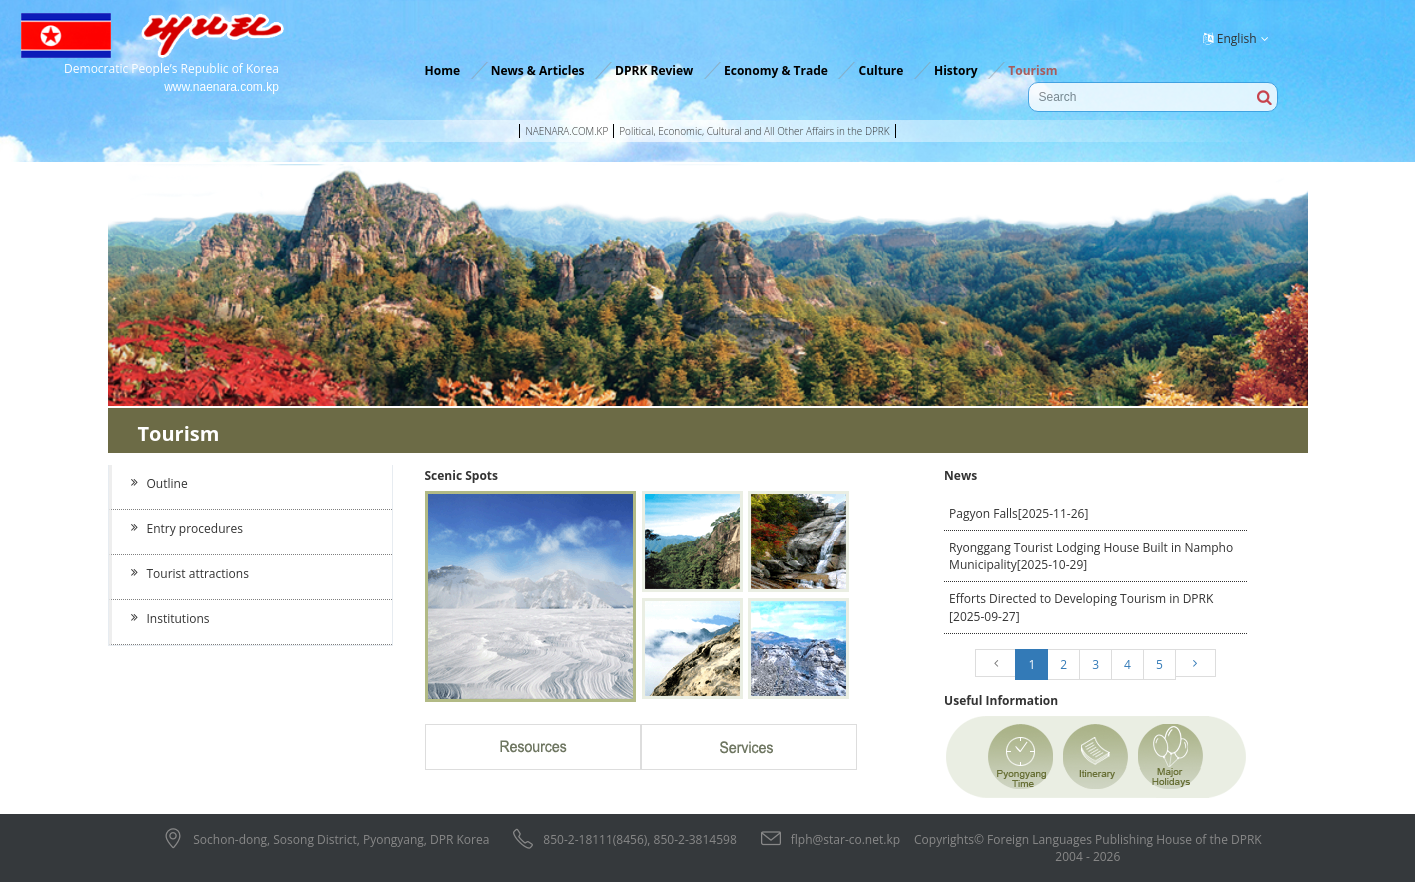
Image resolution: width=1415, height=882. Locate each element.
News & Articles (538, 70)
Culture (880, 70)
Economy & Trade (776, 70)
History (956, 70)
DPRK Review (654, 70)
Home (442, 70)
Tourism (1032, 70)
